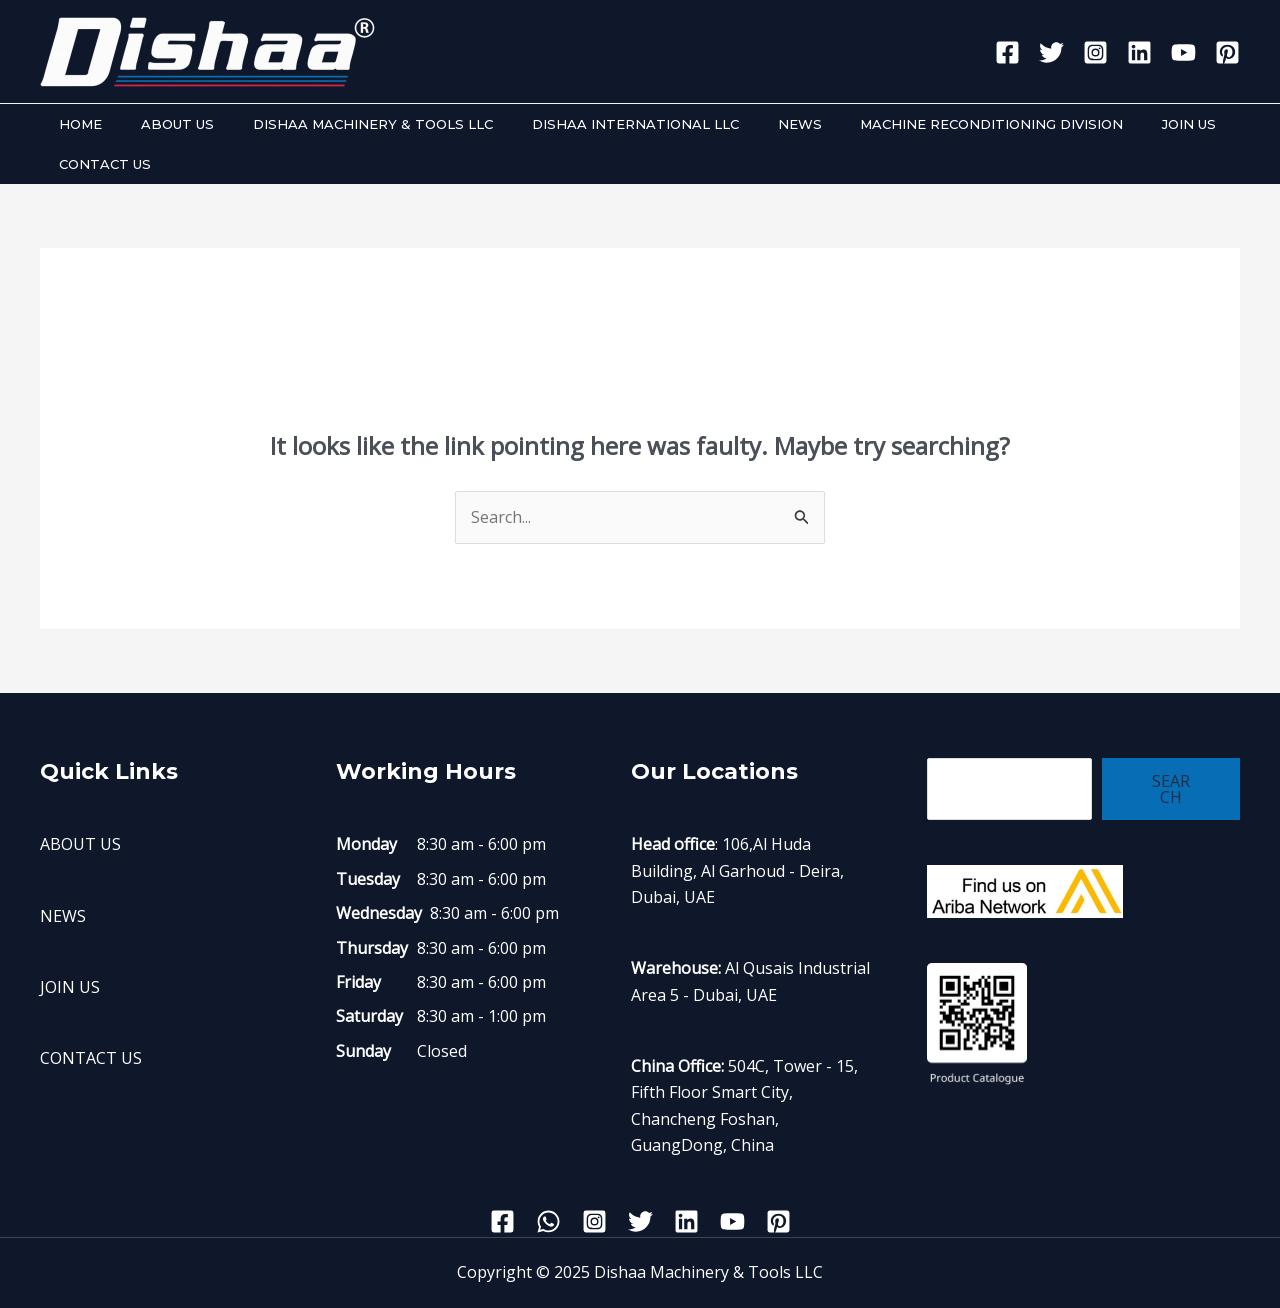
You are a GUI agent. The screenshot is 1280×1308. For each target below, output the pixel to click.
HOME (74, 124)
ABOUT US (158, 124)
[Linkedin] (1139, 52)
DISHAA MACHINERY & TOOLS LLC (341, 124)
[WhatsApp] (548, 1221)
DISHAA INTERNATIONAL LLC (590, 124)
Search (1171, 789)
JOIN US (1106, 124)
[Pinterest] (1227, 52)
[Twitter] (1051, 52)
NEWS (742, 124)
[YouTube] (1183, 52)
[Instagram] (1095, 52)
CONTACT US (99, 164)
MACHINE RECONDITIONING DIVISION (921, 124)
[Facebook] (1007, 52)
